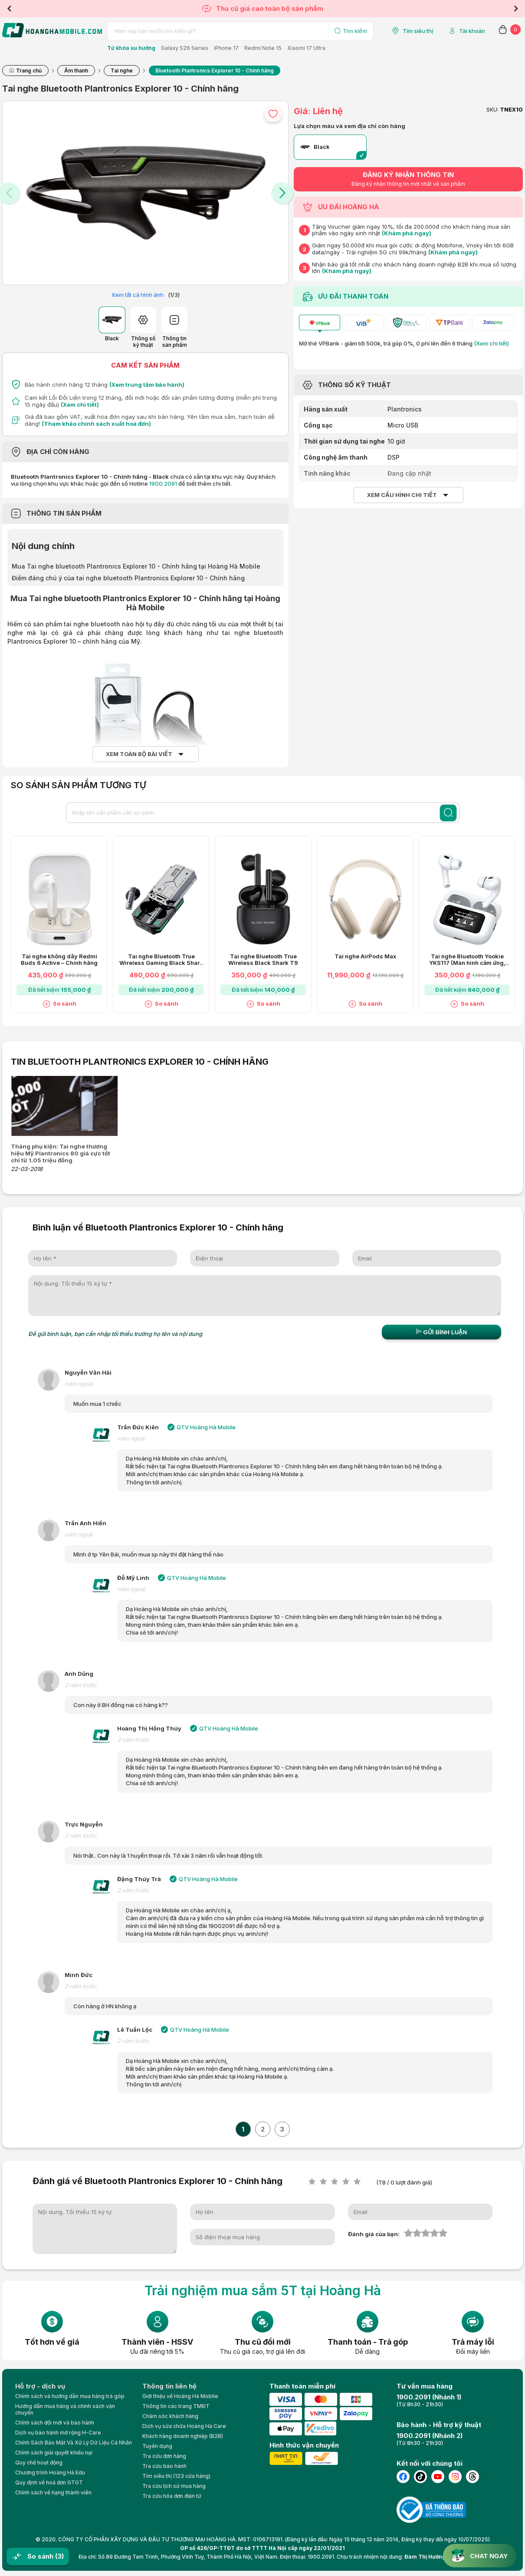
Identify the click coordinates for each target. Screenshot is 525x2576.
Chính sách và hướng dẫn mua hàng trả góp (70, 2396)
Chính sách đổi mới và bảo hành (54, 2422)
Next (516, 9)
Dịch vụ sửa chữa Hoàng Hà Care (184, 2426)
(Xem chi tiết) (80, 404)
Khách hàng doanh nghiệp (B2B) (182, 2436)
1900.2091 (163, 483)
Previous (9, 9)
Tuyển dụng (157, 2446)
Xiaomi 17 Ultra (306, 48)
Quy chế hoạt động (38, 2462)
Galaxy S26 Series (184, 48)
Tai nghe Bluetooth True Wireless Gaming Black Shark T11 (161, 959)
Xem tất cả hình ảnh (138, 294)
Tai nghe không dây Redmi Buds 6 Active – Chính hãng (59, 959)
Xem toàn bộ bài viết (139, 754)
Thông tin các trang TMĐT (176, 2406)
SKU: (492, 109)
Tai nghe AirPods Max (365, 956)
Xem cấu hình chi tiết (402, 495)
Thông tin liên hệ (169, 2386)
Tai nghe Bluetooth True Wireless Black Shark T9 (263, 959)
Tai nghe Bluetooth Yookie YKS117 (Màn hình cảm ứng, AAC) (467, 959)
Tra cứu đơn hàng (164, 2456)
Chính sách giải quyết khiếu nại (53, 2452)
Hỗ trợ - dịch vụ (40, 2386)
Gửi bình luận (441, 1332)
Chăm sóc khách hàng (170, 2416)
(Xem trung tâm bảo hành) (146, 384)
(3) (59, 2556)
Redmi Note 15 (263, 48)
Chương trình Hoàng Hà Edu (50, 2472)
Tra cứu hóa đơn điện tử (171, 2496)
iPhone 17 (226, 48)
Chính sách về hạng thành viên (53, 2492)
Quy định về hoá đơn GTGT (49, 2482)
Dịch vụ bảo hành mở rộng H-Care (58, 2432)
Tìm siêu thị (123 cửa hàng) (176, 2476)
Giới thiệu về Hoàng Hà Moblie (180, 2396)
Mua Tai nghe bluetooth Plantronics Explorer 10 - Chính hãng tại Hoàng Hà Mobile (136, 566)
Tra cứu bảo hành (164, 2466)
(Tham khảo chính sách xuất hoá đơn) (96, 423)
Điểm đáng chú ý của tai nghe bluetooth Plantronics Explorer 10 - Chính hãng (128, 578)
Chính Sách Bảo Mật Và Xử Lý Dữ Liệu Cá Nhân (73, 2442)
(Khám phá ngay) (406, 233)
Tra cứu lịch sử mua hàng (174, 2486)
